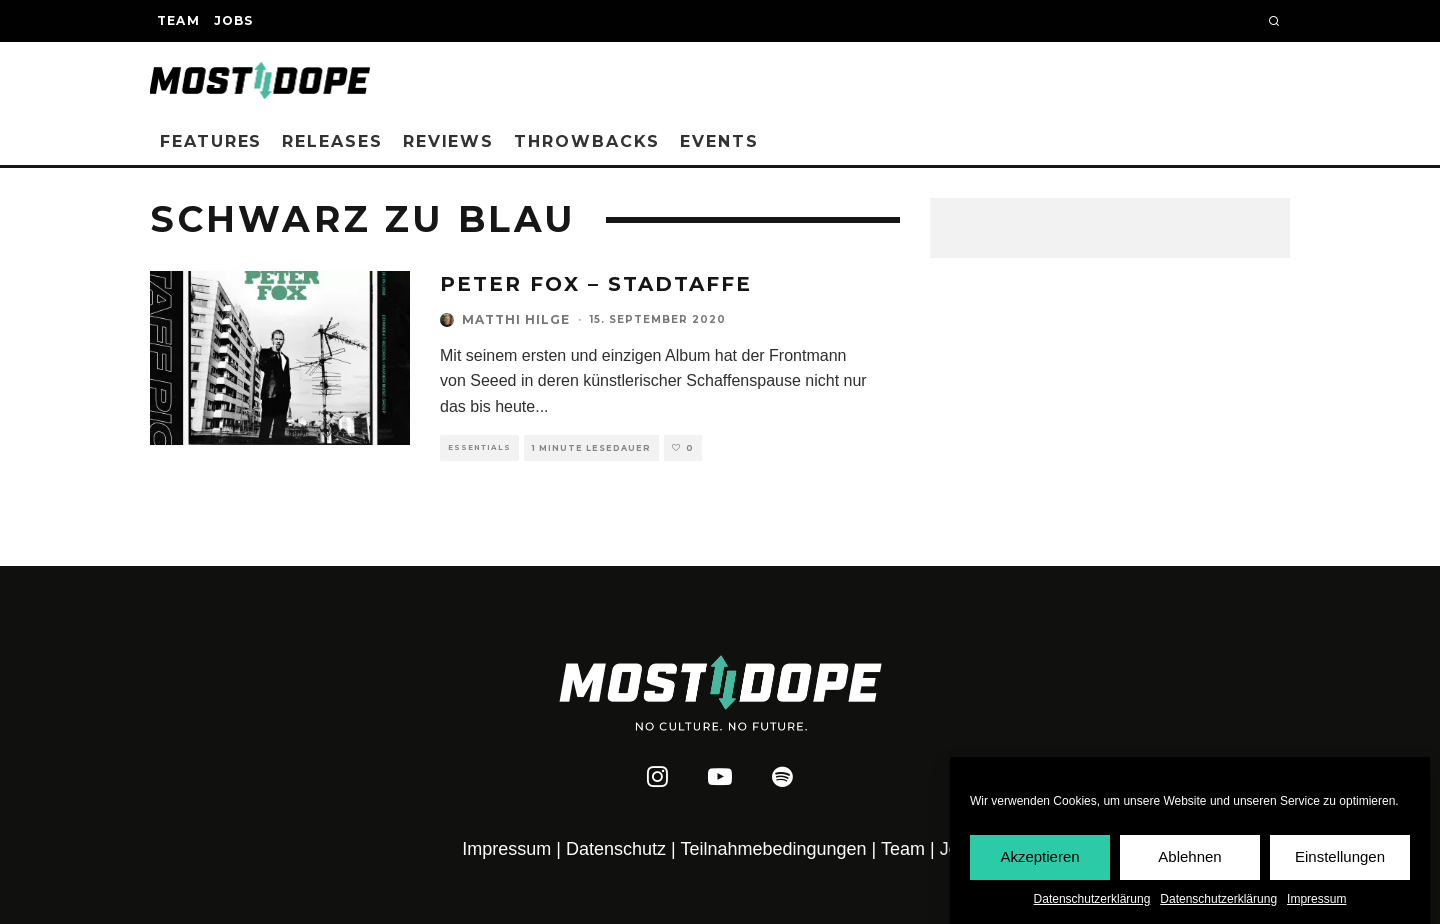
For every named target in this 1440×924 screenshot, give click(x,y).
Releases (332, 141)
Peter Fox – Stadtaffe (596, 284)
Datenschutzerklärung (1092, 899)
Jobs (234, 20)
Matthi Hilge (516, 319)
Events (719, 141)
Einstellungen (1340, 857)
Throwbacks (587, 141)
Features (211, 141)
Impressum (1316, 899)
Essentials (479, 447)
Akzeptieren (1039, 857)
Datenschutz (616, 849)
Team (178, 20)
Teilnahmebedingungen (773, 849)
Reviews (448, 141)
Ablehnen (1189, 857)
